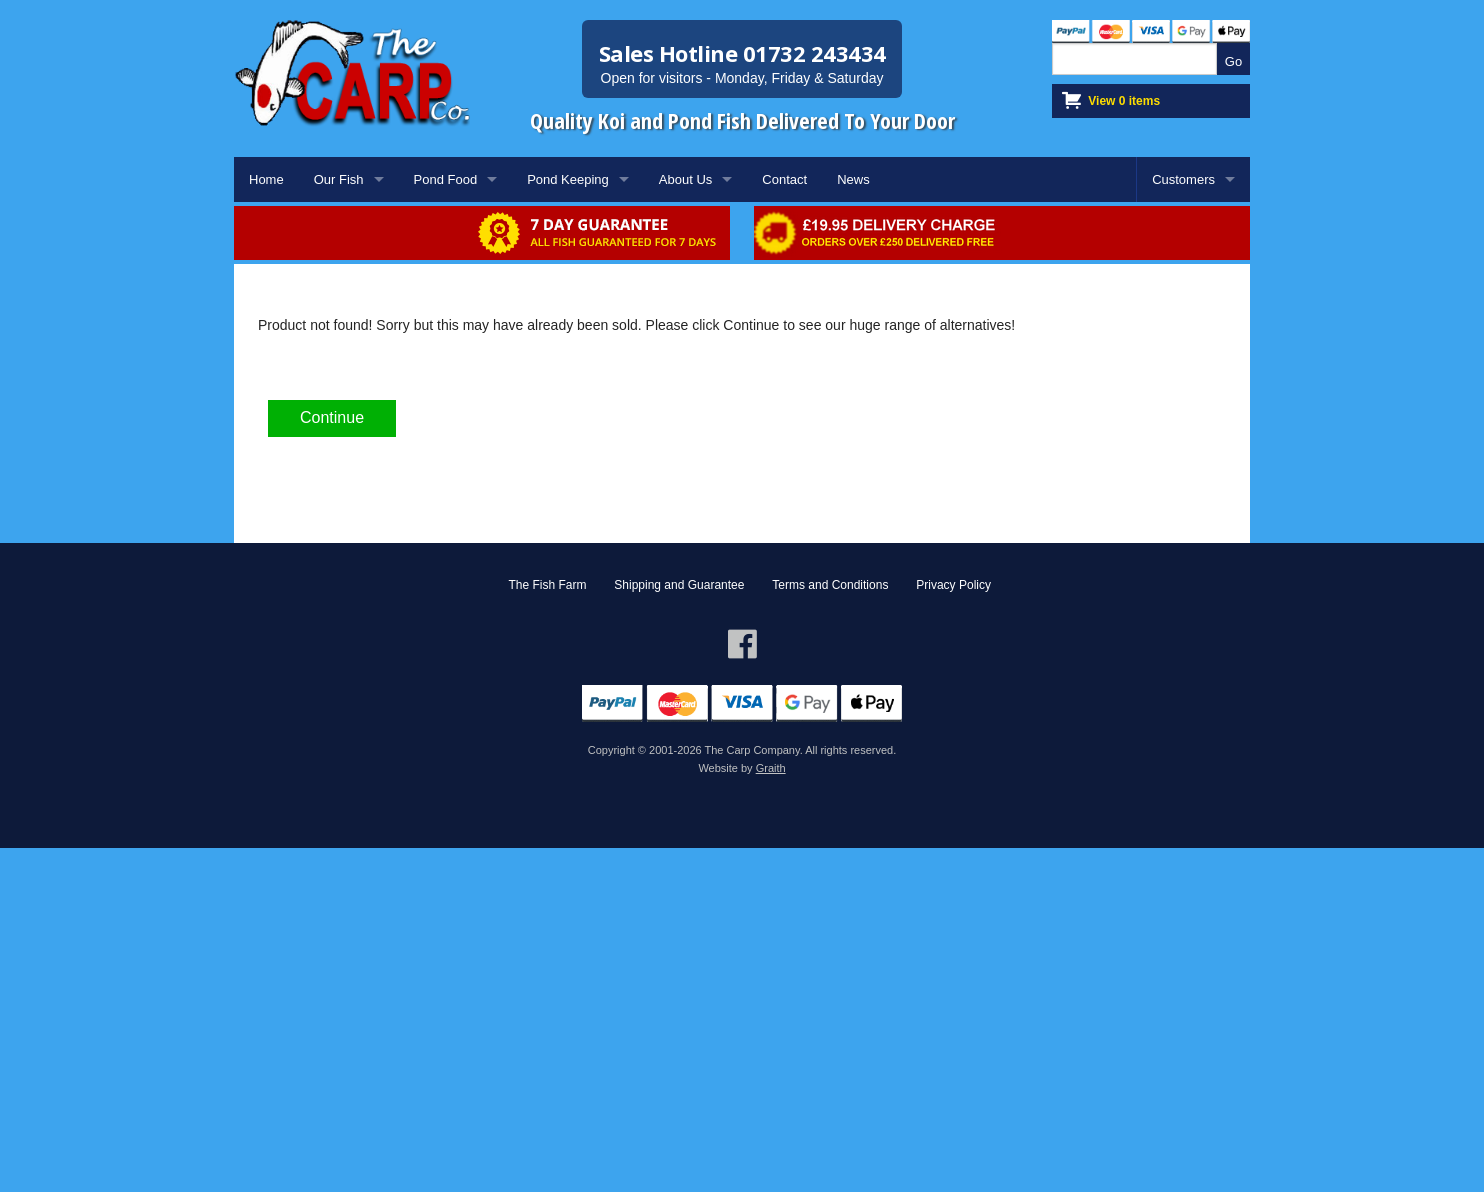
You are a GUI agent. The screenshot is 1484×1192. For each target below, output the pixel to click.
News (853, 179)
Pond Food (446, 179)
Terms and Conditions (830, 585)
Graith (771, 768)
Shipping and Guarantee (679, 585)
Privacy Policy (953, 585)
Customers (1183, 179)
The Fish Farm (547, 585)
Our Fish (339, 179)
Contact (784, 179)
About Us (685, 179)
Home (266, 179)
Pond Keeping (568, 179)
